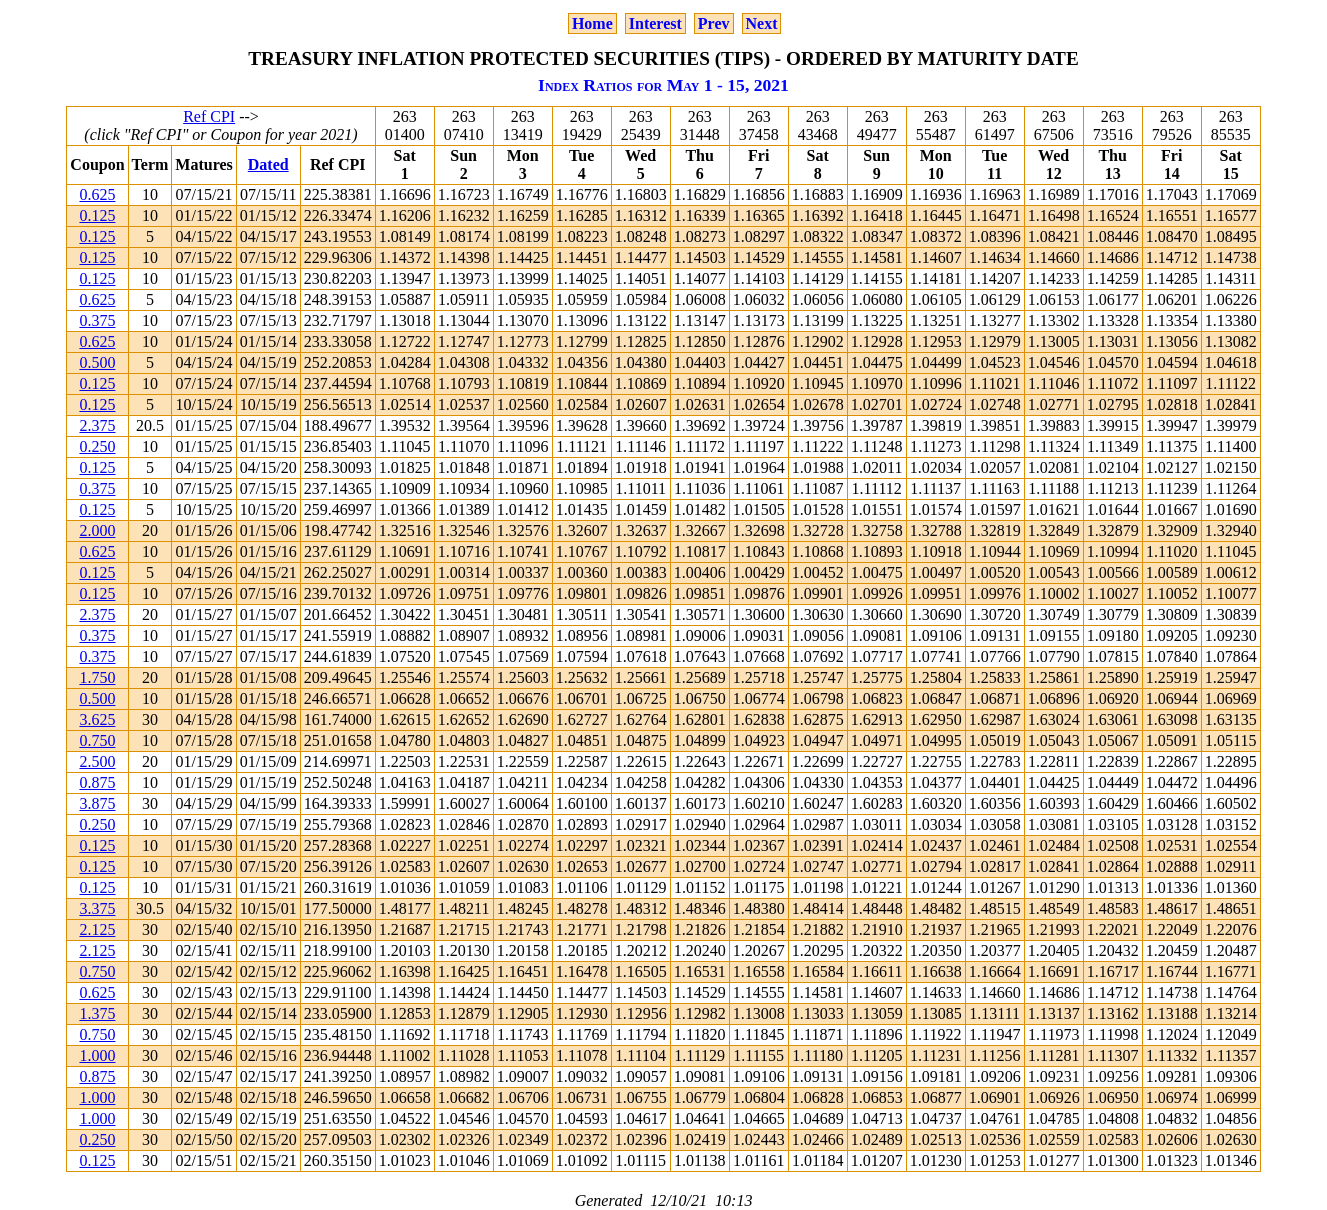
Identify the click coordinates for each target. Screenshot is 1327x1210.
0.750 (97, 740)
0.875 (97, 782)
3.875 (97, 803)
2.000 (97, 530)
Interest (655, 23)
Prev (714, 23)
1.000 (97, 1055)
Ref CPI (209, 116)
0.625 (97, 194)
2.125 (97, 929)
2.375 (97, 425)
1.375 (97, 1013)
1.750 (97, 677)
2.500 (97, 761)
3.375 (97, 908)
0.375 (97, 320)
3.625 (97, 719)
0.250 (97, 446)
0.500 (97, 362)
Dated (268, 164)
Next (762, 23)
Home (592, 23)
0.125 (97, 215)
